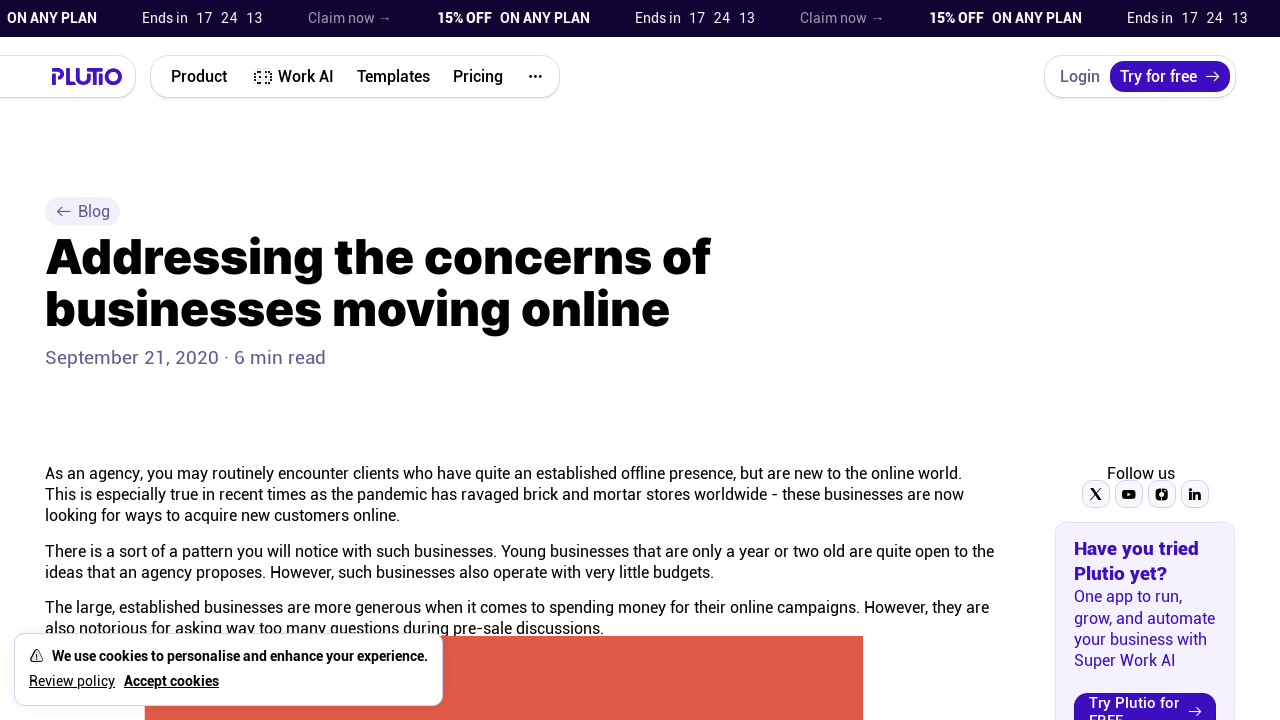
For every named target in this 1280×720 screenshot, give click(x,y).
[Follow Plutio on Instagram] (1162, 494)
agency (114, 473)
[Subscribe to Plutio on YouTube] (1129, 494)
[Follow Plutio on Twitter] (1096, 494)
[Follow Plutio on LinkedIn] (1195, 494)
